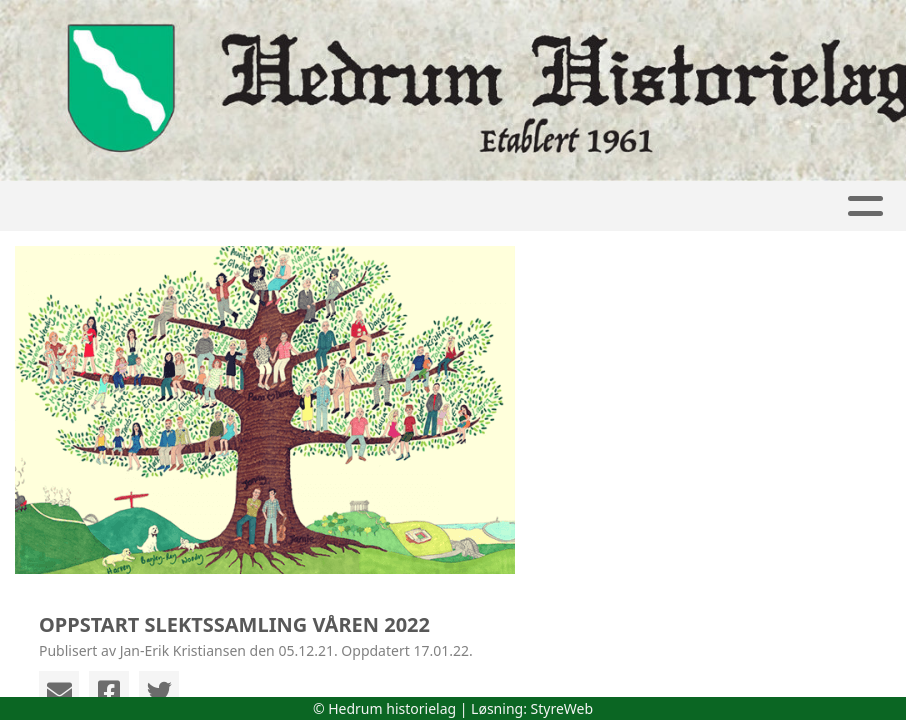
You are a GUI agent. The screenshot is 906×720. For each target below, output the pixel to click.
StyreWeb (562, 708)
